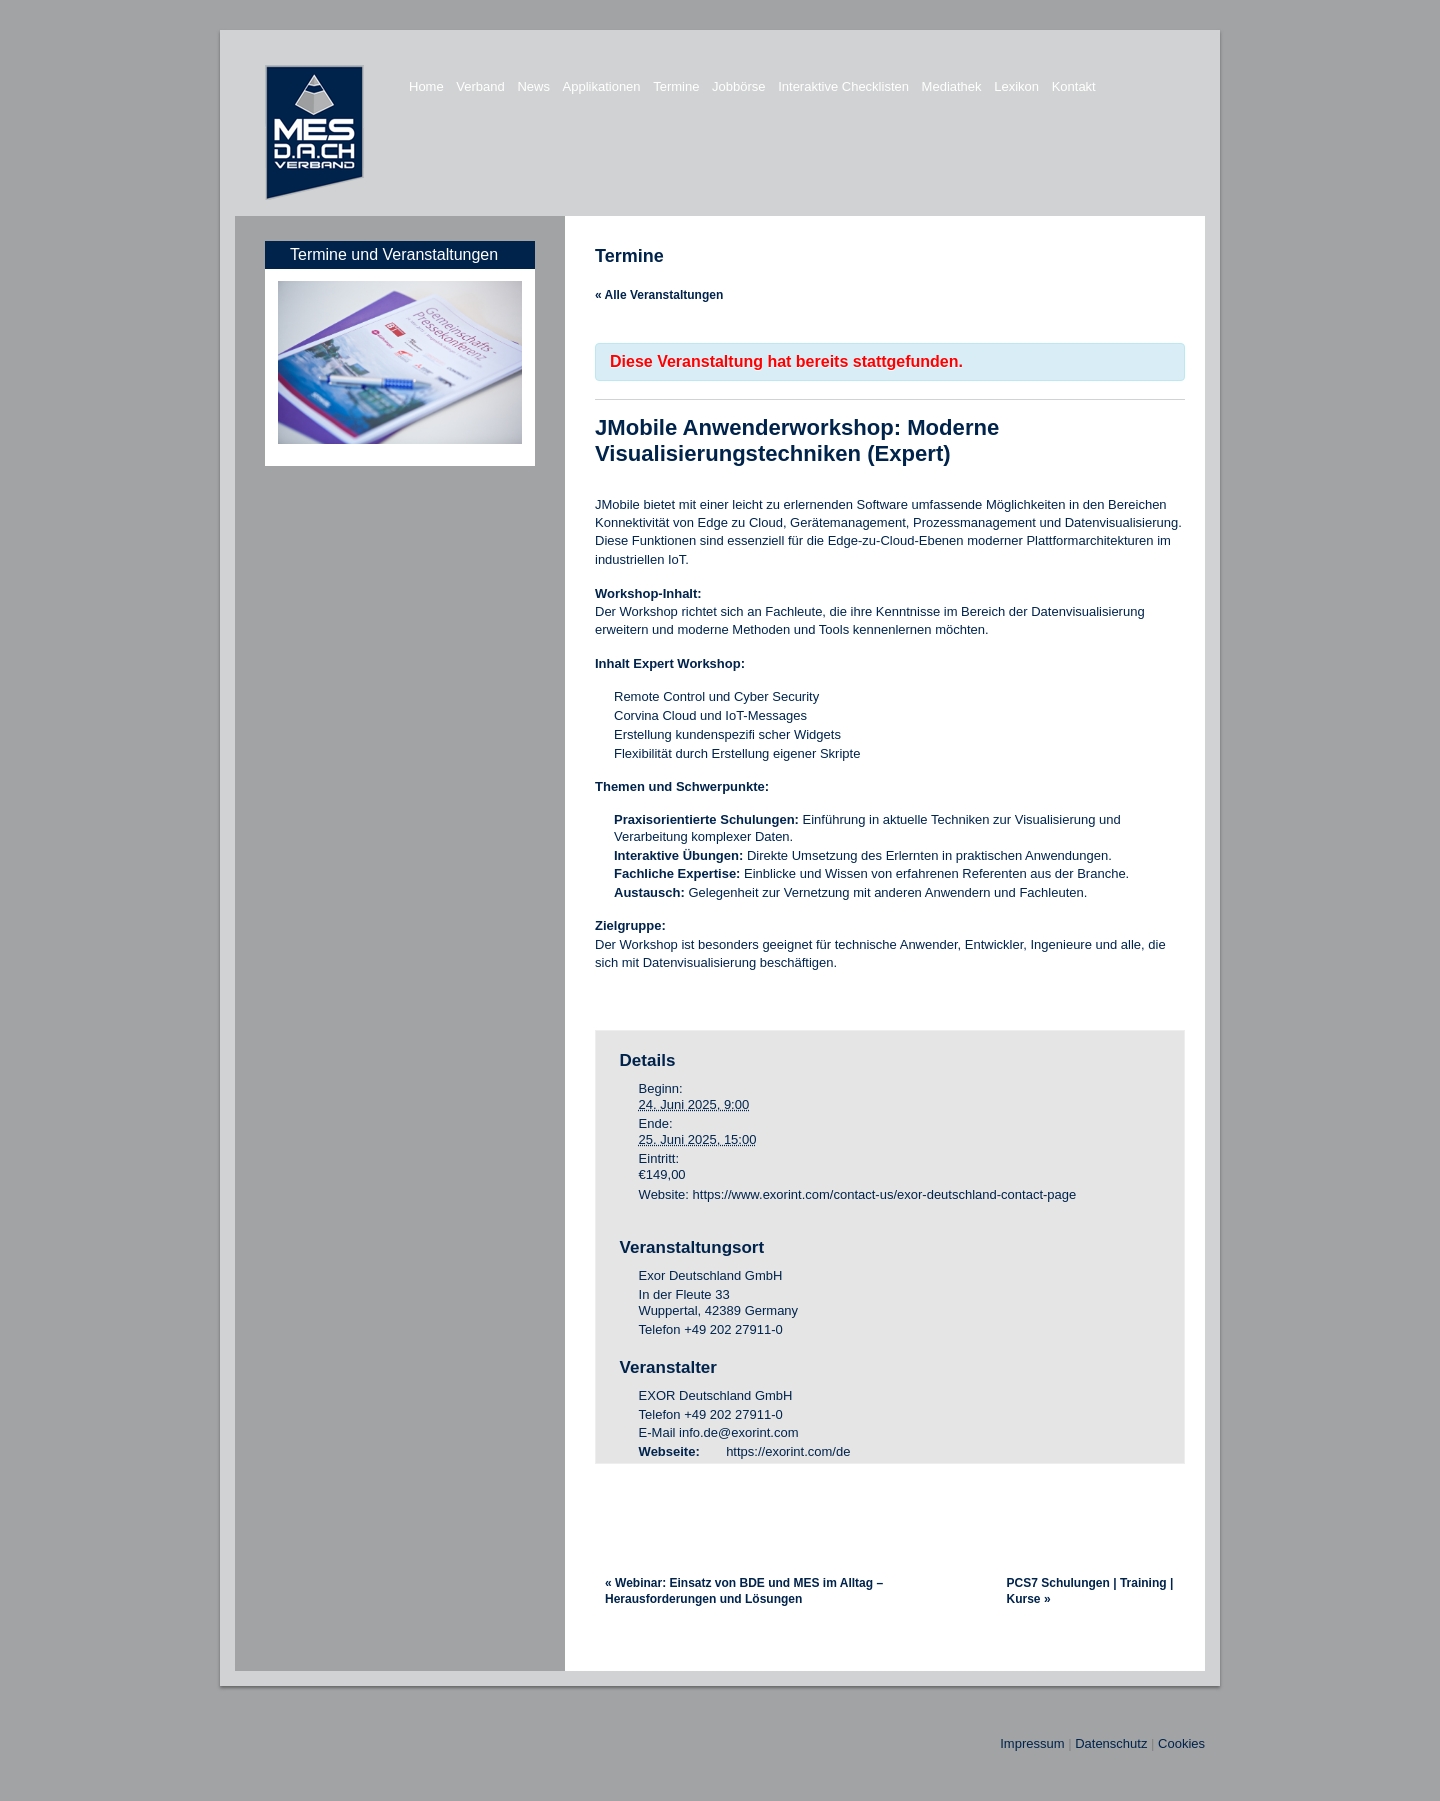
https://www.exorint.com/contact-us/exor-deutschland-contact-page (885, 1194)
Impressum (1032, 1743)
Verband (480, 86)
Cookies (1181, 1743)
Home (426, 86)
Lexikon (1016, 86)
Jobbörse (738, 86)
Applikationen (602, 86)
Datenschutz (1111, 1743)
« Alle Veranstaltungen (659, 295)
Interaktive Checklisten (843, 86)
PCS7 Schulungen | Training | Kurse (1090, 1591)
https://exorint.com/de (788, 1451)
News (533, 86)
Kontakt (1074, 86)
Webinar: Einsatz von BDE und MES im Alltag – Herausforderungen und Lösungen (744, 1591)
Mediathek (952, 86)
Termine (676, 86)
